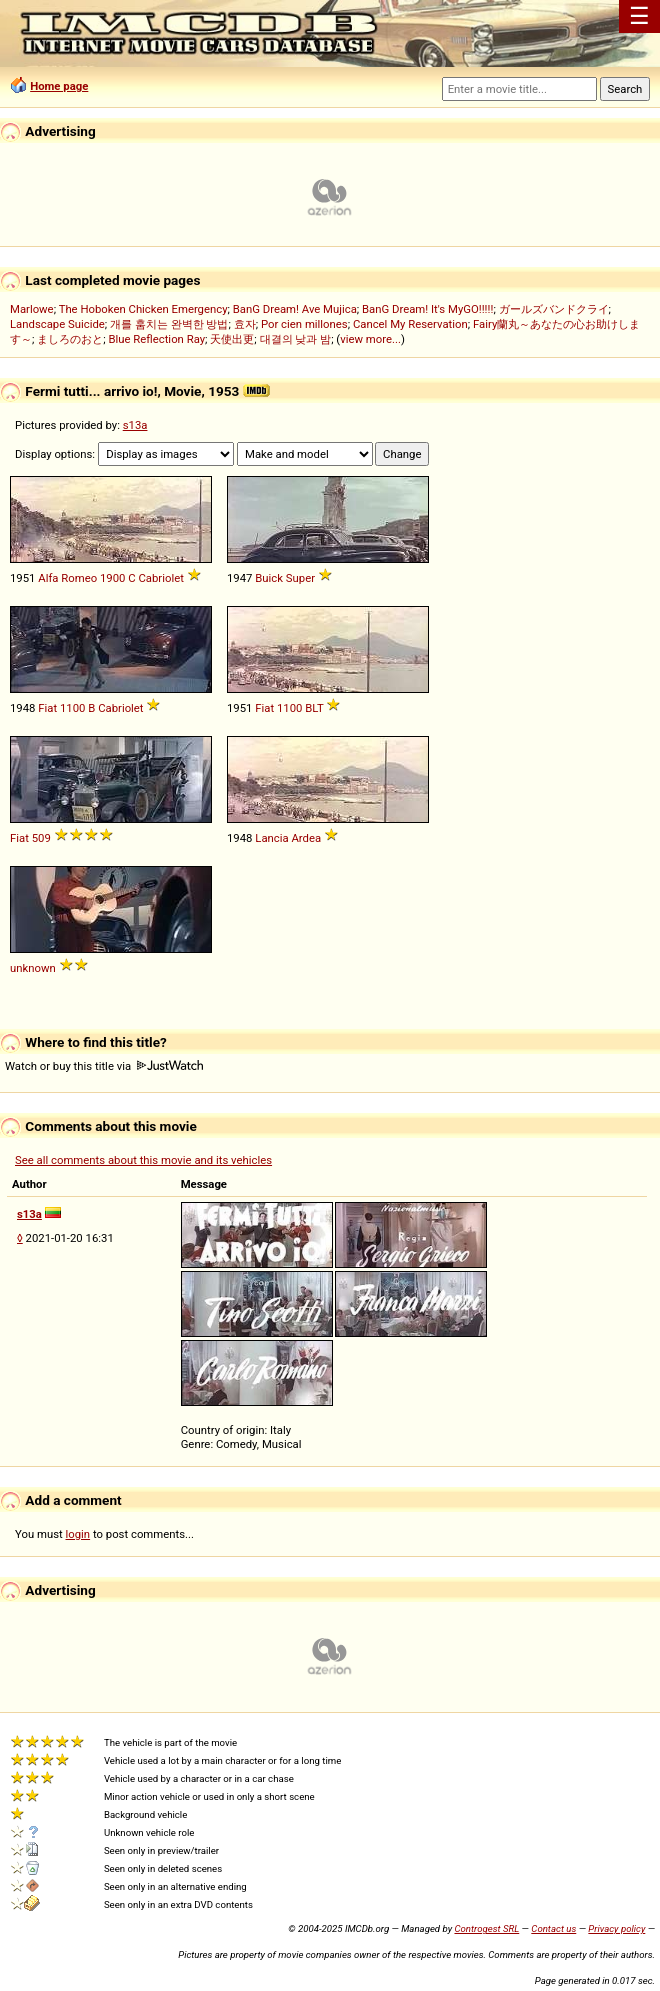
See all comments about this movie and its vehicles (143, 1160)
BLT (314, 708)
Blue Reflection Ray (156, 339)
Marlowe (32, 309)
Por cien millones (304, 324)
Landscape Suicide (57, 324)
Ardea (306, 838)
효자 (245, 324)
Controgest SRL (486, 1928)
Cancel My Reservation (410, 324)
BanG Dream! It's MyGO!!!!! (427, 309)
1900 (112, 578)
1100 (72, 708)
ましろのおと (70, 339)
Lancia (271, 838)
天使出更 (232, 339)
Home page (59, 86)
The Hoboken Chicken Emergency (143, 309)
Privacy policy (616, 1928)
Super (300, 578)
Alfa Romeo (67, 578)
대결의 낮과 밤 (296, 339)
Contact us (553, 1928)
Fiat (47, 708)
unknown (33, 968)
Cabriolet (160, 578)
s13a (135, 425)
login (78, 1534)
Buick (269, 578)
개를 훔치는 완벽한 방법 (169, 324)
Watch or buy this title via (104, 1066)
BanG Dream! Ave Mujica (295, 309)
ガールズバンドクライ (554, 309)
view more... (370, 339)
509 (41, 838)
